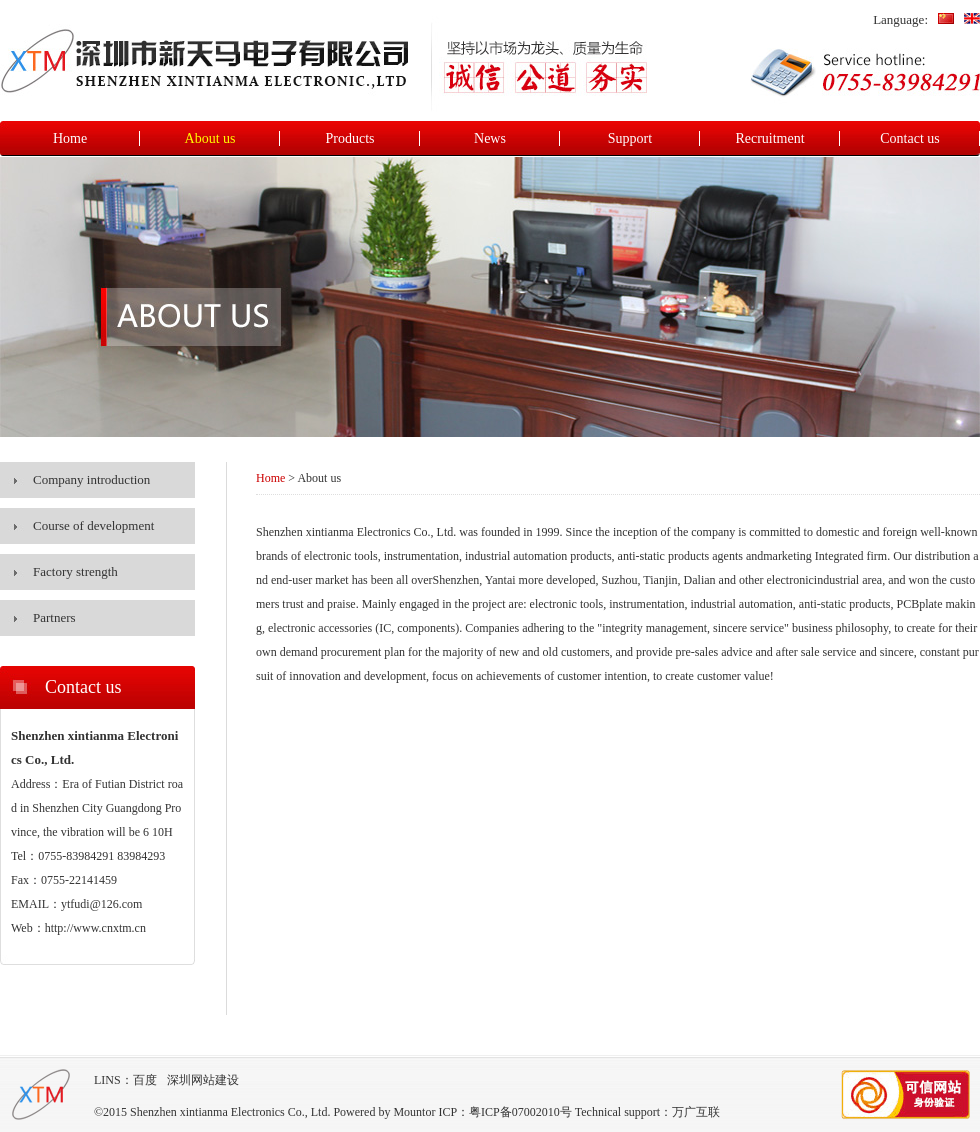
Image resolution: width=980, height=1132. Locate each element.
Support (630, 138)
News (490, 138)
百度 (145, 1080)
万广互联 (696, 1112)
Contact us (910, 138)
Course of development (93, 525)
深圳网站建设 (203, 1080)
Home (70, 138)
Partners (54, 617)
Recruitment (769, 138)
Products (350, 138)
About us (210, 138)
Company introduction (91, 479)
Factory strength (75, 571)
